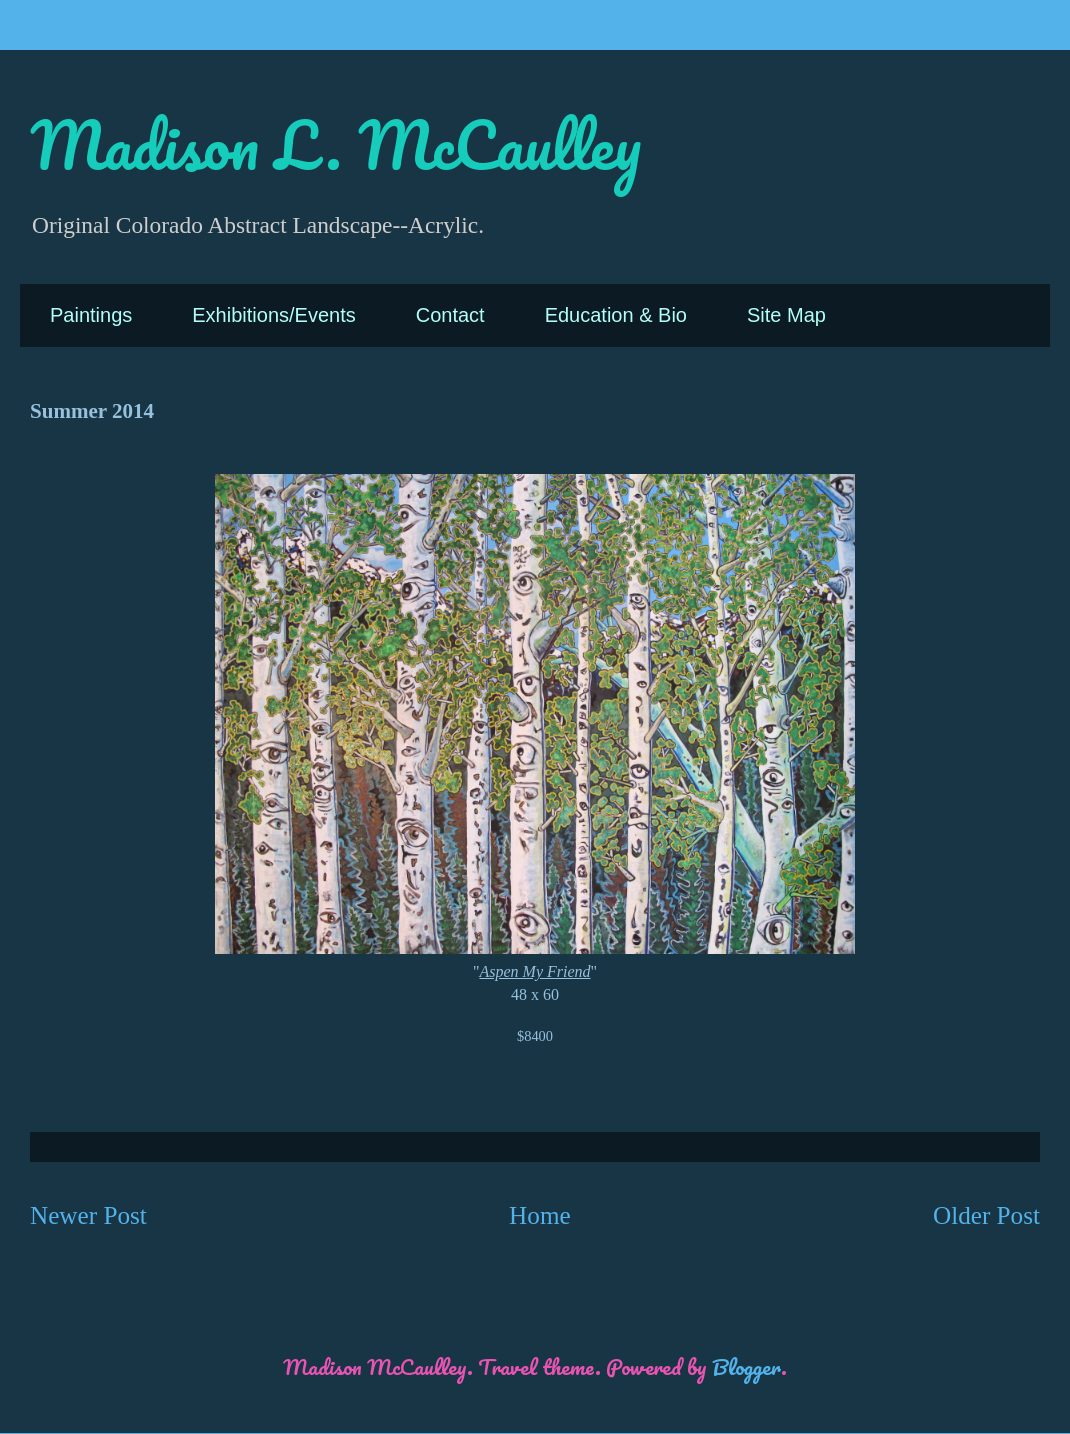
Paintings (91, 315)
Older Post (986, 1215)
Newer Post (88, 1215)
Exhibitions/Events (273, 315)
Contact (450, 315)
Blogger (746, 1366)
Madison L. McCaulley (335, 144)
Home (540, 1215)
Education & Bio (616, 315)
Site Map (786, 315)
